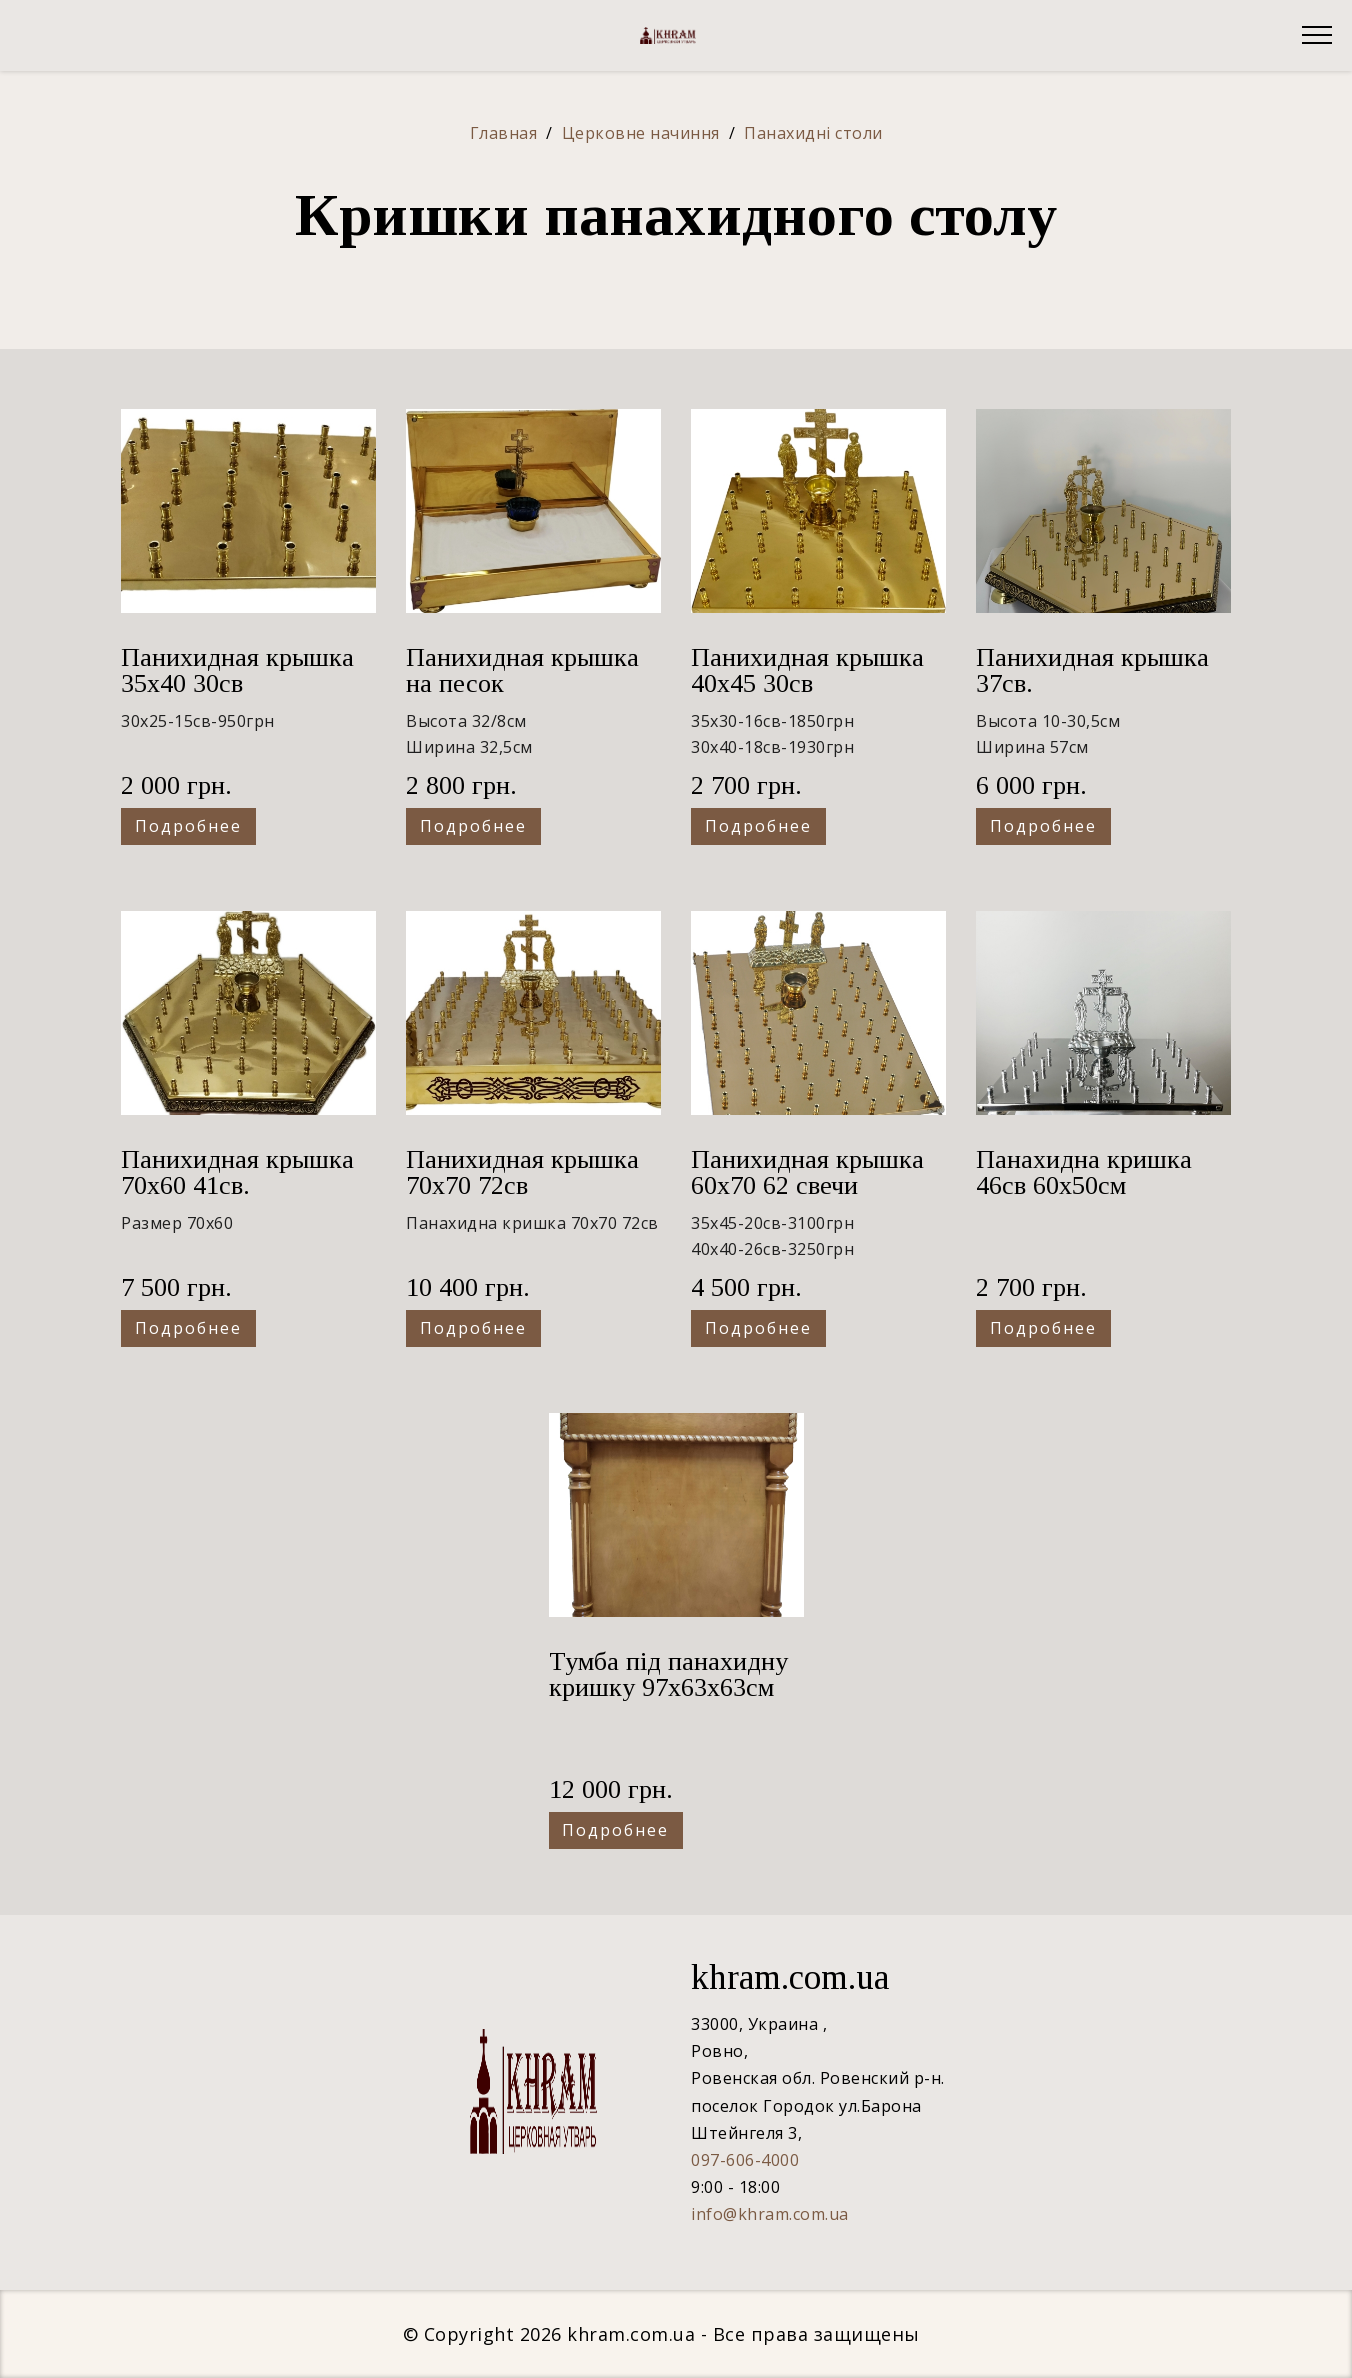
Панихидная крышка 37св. (1092, 670)
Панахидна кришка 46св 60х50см (1084, 1172)
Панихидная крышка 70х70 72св (522, 1172)
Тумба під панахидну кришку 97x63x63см (668, 1674)
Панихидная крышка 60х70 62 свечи (807, 1172)
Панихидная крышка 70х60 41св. (237, 1172)
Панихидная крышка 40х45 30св (807, 670)
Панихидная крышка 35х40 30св (237, 670)
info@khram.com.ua (770, 2214)
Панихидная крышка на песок (522, 670)
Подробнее (188, 826)
